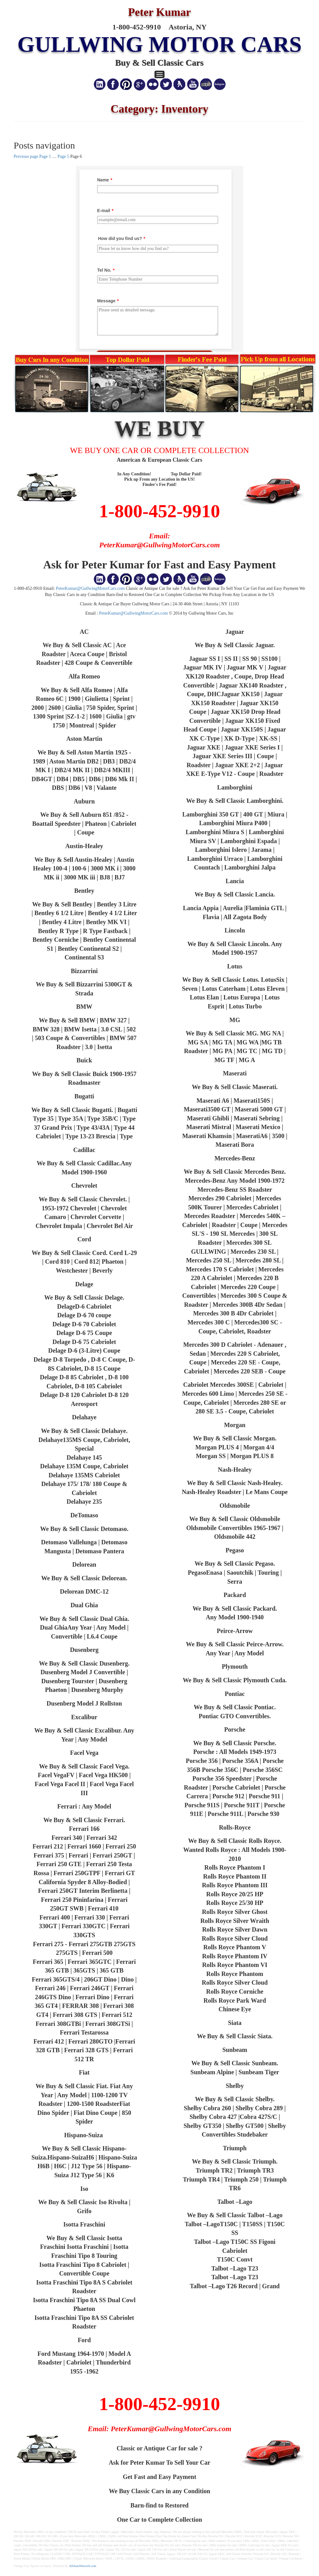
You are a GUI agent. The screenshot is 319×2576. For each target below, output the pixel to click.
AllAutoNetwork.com (83, 2566)
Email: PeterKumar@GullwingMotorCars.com (159, 2429)
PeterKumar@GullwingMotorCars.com (90, 588)
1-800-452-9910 (159, 511)
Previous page (26, 156)
